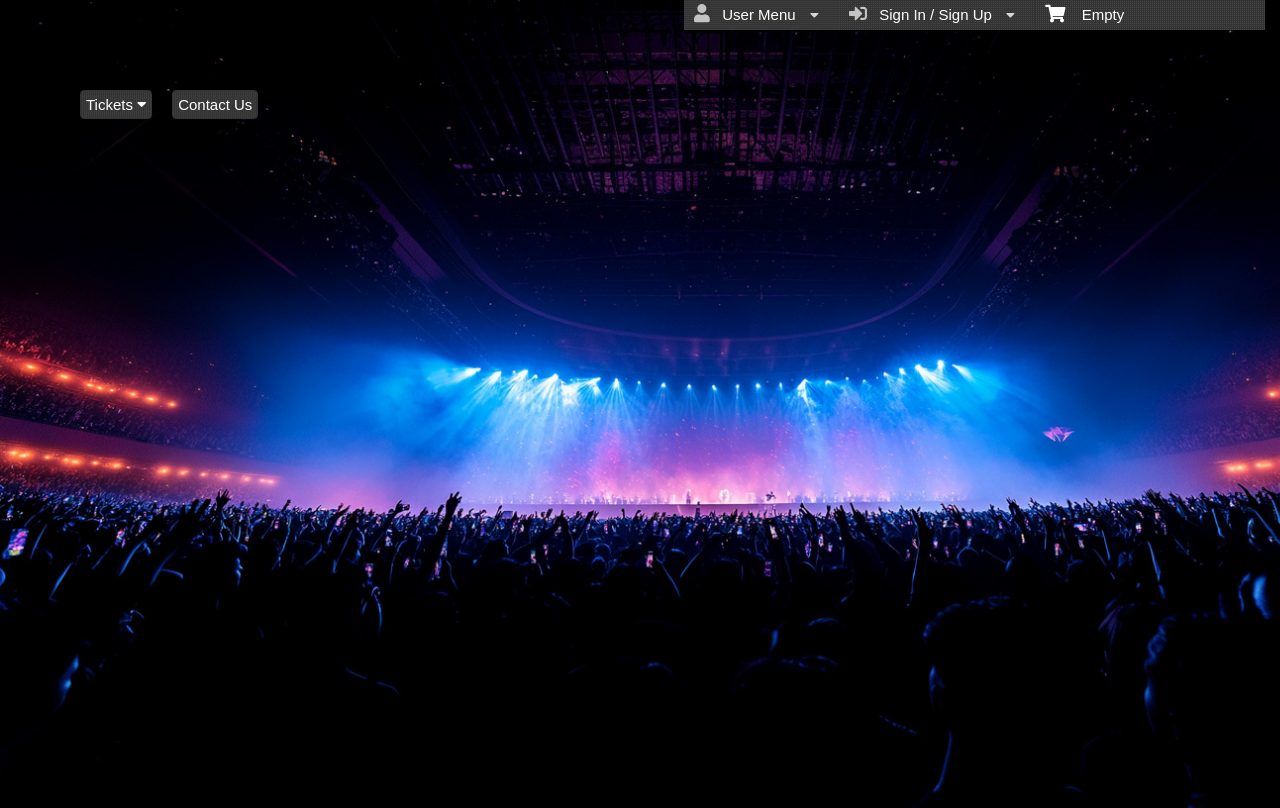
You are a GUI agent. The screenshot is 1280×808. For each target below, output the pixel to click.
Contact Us (215, 104)
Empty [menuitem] (1084, 13)
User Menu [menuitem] (756, 14)
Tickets (116, 104)
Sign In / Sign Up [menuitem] (932, 14)
